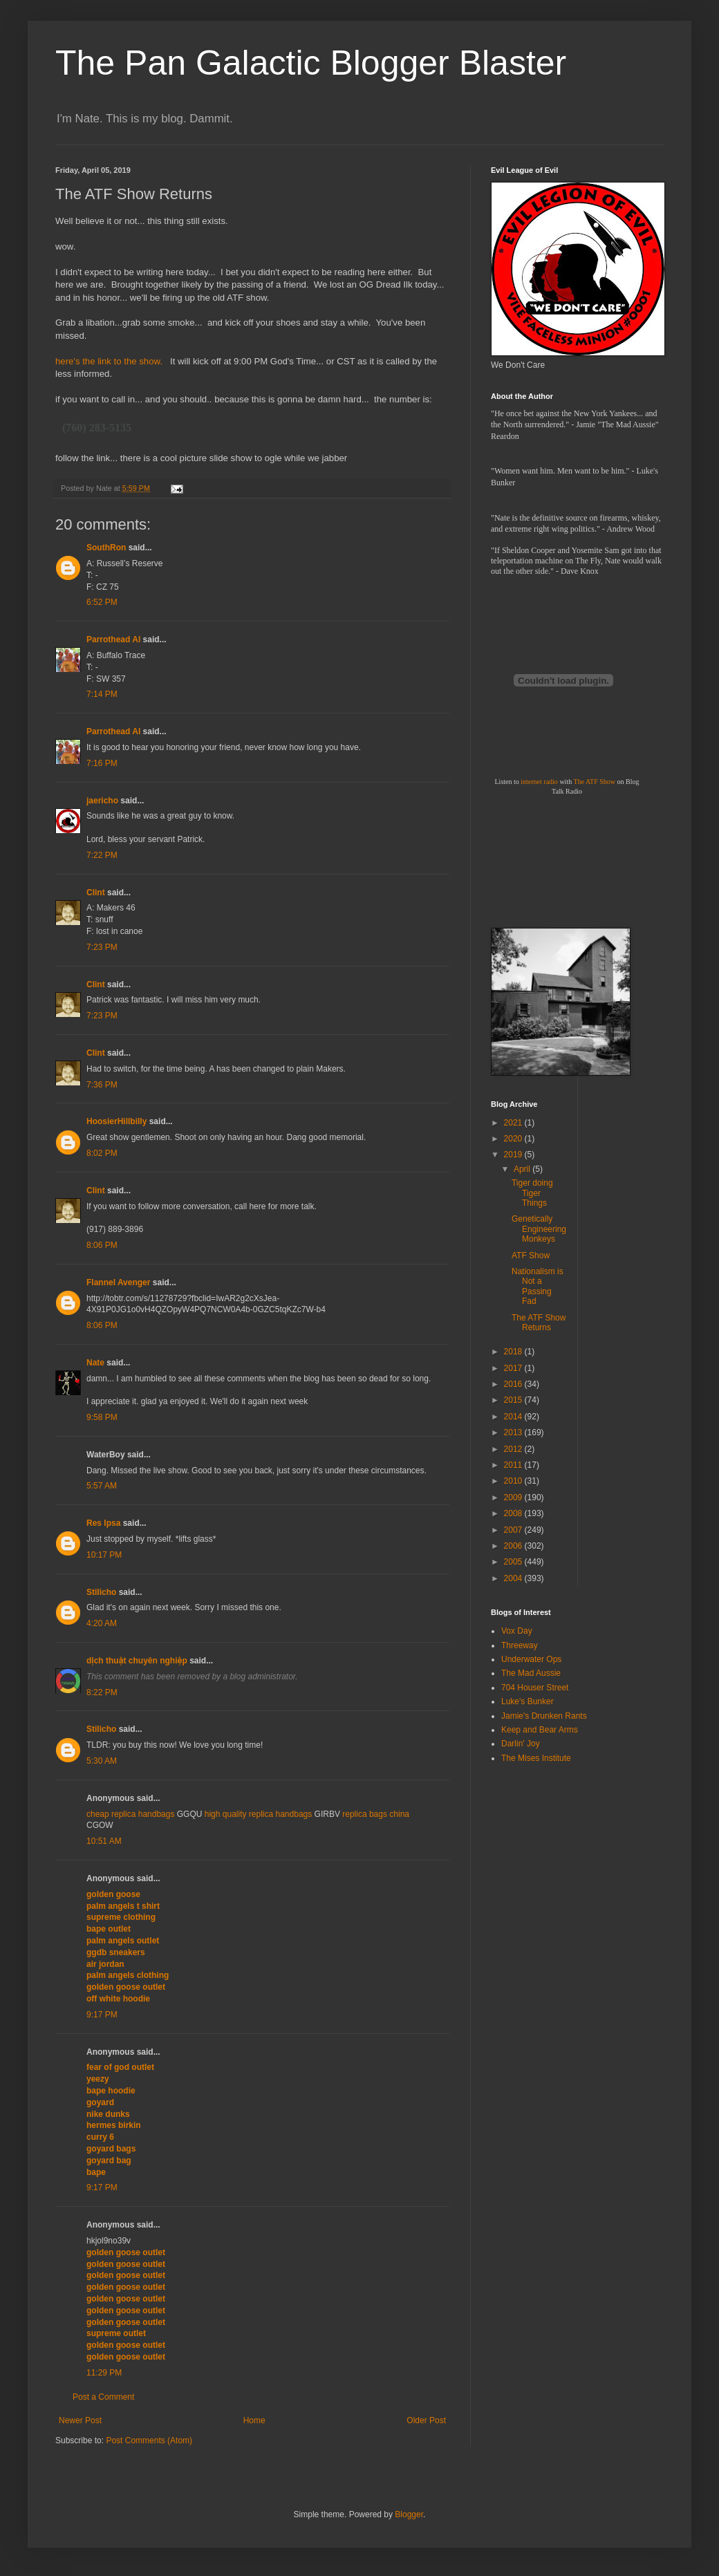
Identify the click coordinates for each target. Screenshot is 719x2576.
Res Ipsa (103, 1523)
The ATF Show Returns (539, 1322)
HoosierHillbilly (116, 1121)
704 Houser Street (534, 1687)
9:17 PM (102, 2014)
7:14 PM (102, 694)
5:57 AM (101, 1486)
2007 (514, 1530)
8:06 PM (102, 1245)
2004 (514, 1578)
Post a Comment (103, 2397)
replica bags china (375, 1814)
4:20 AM (101, 1623)
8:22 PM (102, 1692)
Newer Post (80, 2420)
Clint (95, 892)
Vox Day (516, 1631)
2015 (514, 1400)
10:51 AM (104, 1841)
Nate (95, 1363)
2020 (514, 1139)
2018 (514, 1351)
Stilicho (101, 1592)
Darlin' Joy (520, 1743)
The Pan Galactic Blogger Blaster (310, 63)
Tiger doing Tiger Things (532, 1193)
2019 (514, 1154)
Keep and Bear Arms (539, 1730)
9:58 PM (102, 1417)
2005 (514, 1562)
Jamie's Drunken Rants (544, 1716)
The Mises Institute (536, 1758)
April (523, 1169)
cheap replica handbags (130, 1814)
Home (254, 2420)
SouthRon (106, 547)
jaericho (102, 800)
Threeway (519, 1645)
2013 (514, 1432)
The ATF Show (594, 781)
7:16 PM (102, 763)
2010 (514, 1481)
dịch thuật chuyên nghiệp (136, 1660)
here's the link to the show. (110, 361)
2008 (514, 1513)
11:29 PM (104, 2373)
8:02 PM (102, 1153)
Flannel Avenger (118, 1282)
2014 (514, 1416)
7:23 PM (102, 947)
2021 (514, 1123)
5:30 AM (101, 1761)
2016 (514, 1384)
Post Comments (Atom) (149, 2440)
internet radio (539, 781)
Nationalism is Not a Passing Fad (537, 1286)
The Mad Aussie (531, 1673)
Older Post (426, 2420)
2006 (514, 1546)
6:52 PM (102, 602)
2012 (514, 1449)
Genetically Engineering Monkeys (539, 1229)
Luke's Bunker (527, 1701)
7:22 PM (102, 855)
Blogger (409, 2514)
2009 (514, 1497)
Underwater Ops (531, 1659)
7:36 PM (102, 1085)
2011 (514, 1465)
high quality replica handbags (258, 1814)
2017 (514, 1368)
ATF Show (531, 1255)
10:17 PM (104, 1555)
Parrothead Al (113, 639)
